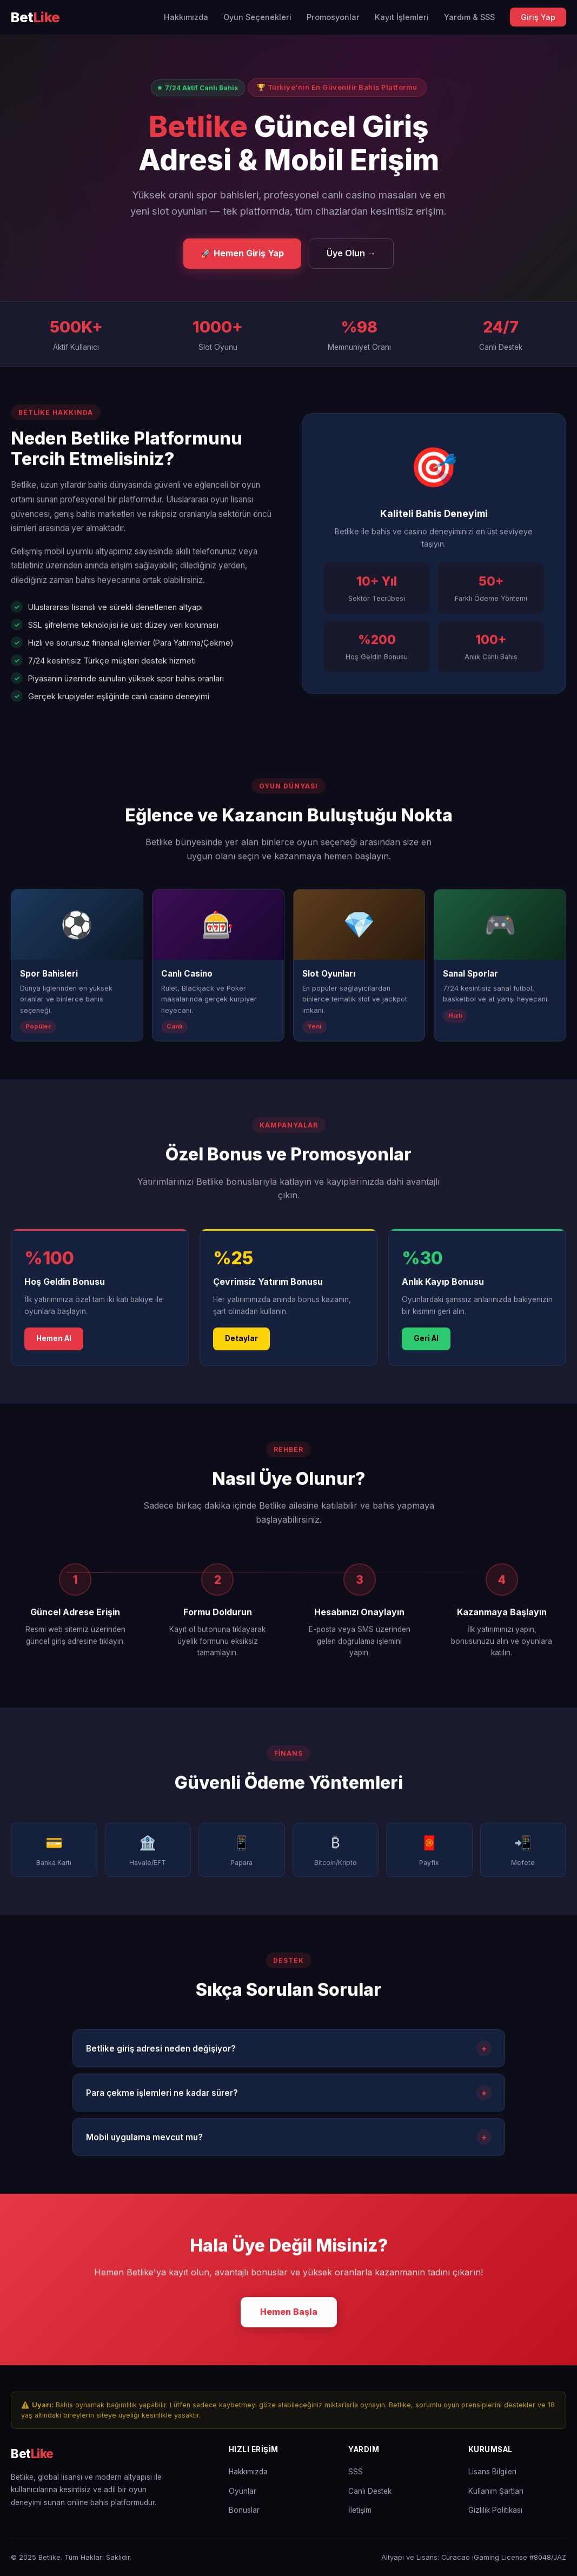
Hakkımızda (186, 17)
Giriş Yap (538, 17)
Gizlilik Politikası (495, 2510)
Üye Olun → (351, 253)
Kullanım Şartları (495, 2491)
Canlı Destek (370, 2491)
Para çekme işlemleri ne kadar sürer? (289, 2096)
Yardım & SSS (469, 17)
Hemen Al (53, 1342)
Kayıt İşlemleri (402, 17)
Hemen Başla (288, 2315)
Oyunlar (242, 2491)
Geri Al (426, 1342)
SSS (355, 2471)
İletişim (360, 2510)
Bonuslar (244, 2510)
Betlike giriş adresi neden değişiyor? (289, 2052)
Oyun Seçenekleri (257, 17)
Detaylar (241, 1342)
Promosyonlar (333, 17)
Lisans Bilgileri (492, 2471)
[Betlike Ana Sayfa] (35, 17)
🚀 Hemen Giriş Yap (242, 253)
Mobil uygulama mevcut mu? (289, 2140)
